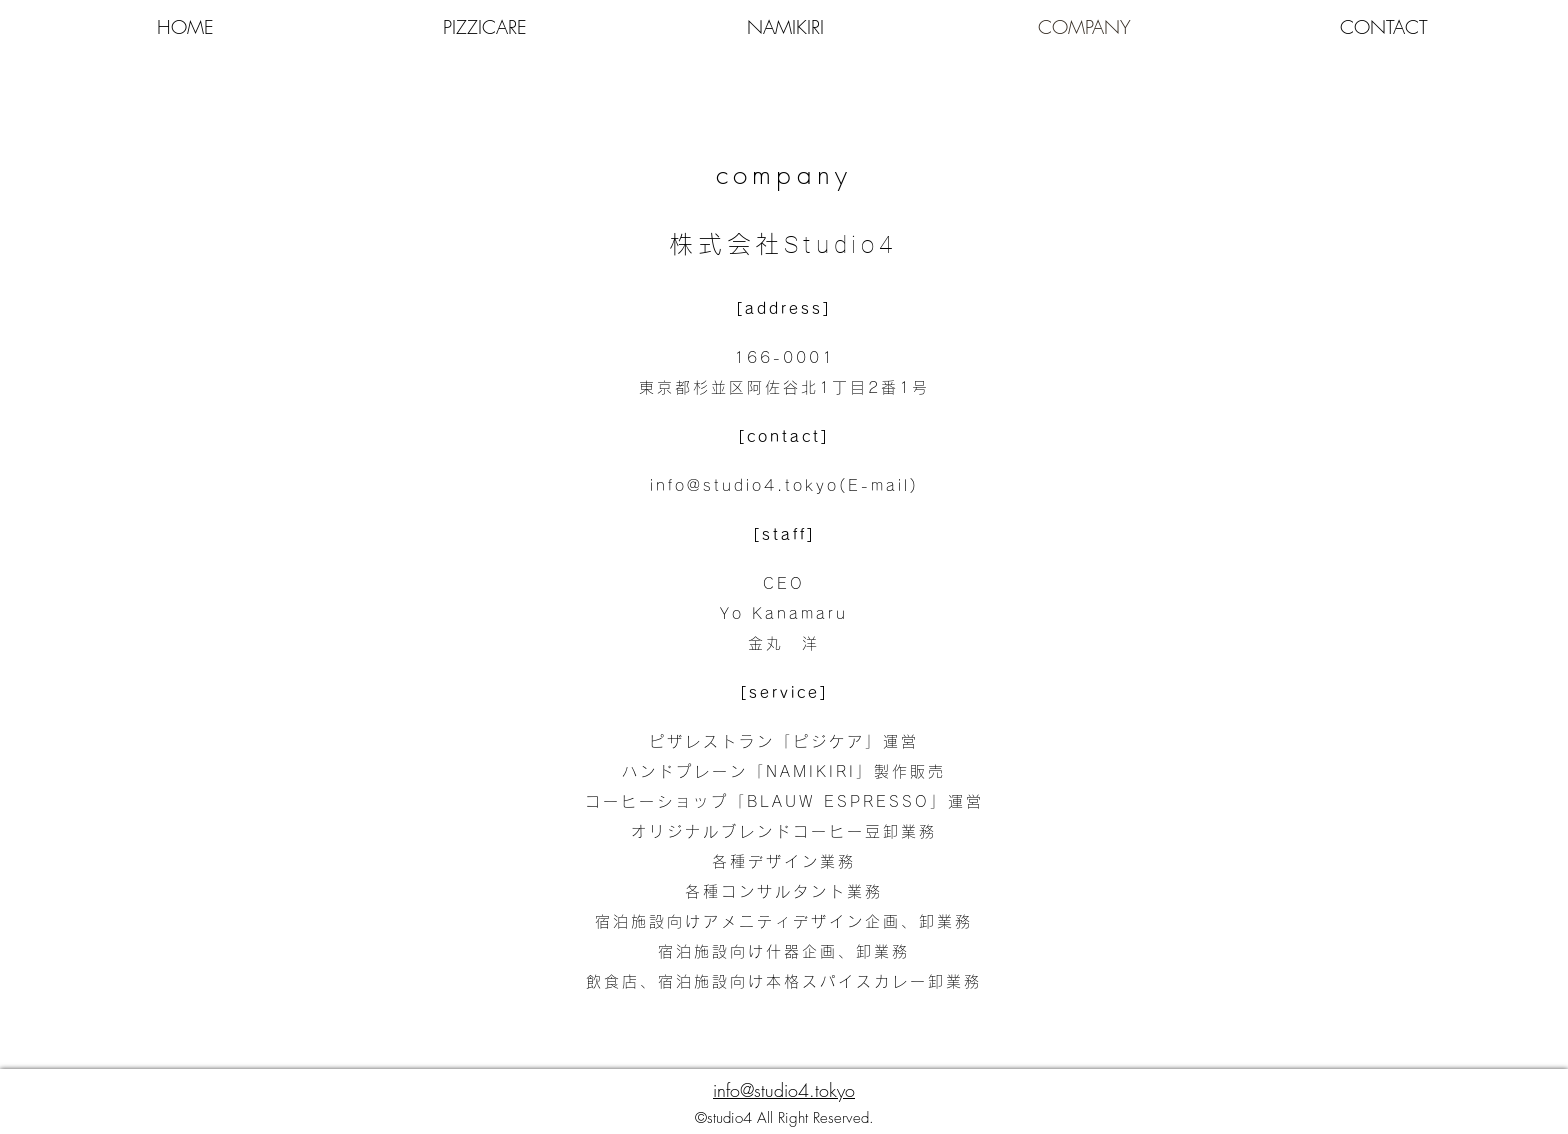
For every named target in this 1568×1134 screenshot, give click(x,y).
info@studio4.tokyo (744, 485)
